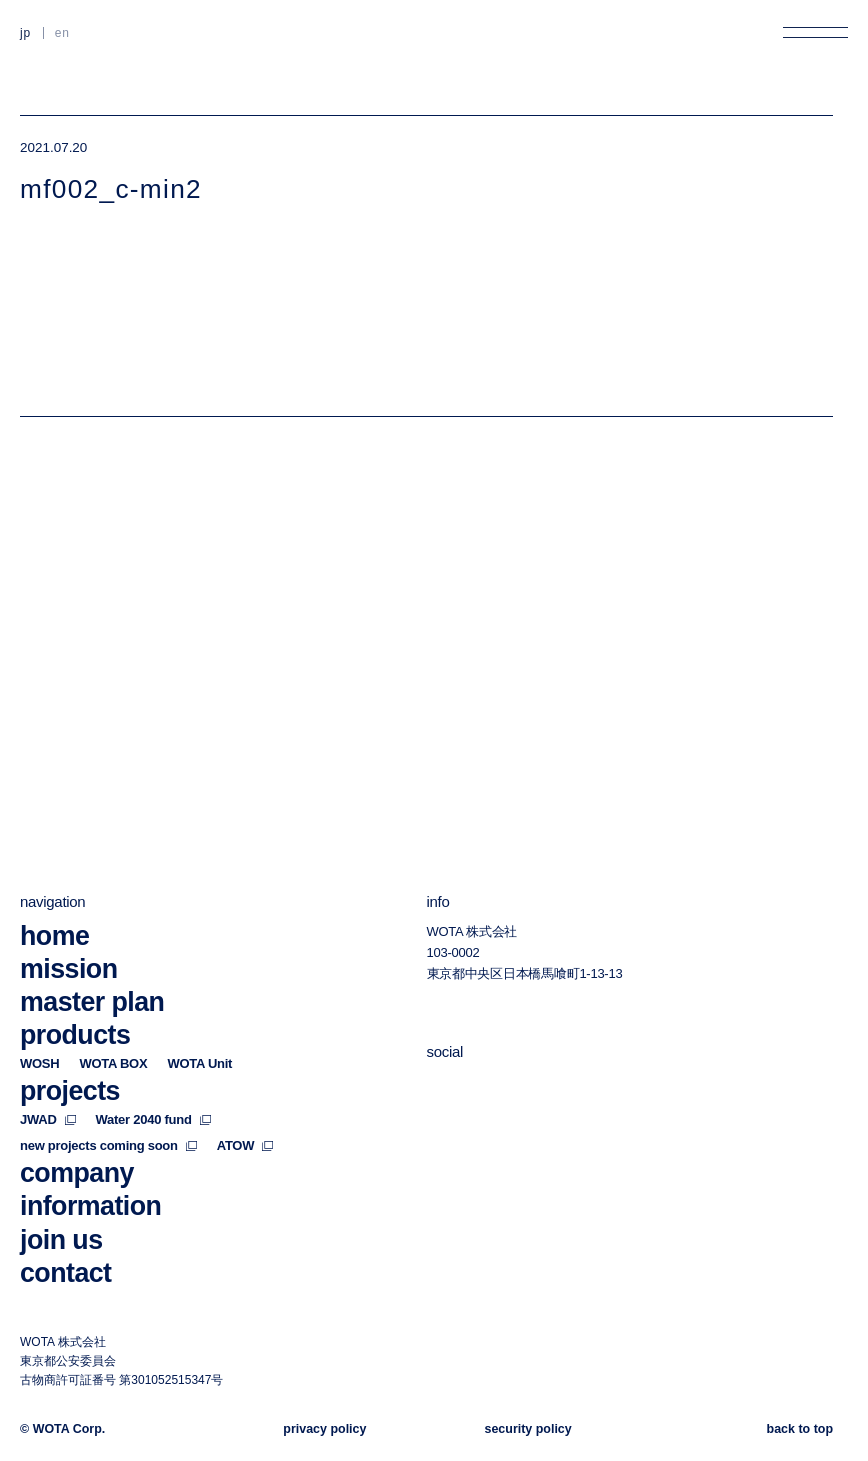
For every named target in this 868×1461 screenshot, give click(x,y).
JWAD (48, 1119)
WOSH (39, 1063)
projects (70, 1091)
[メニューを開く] (815, 32)
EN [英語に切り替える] (62, 33)
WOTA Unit (199, 1063)
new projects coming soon (108, 1145)
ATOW (245, 1145)
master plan (92, 1002)
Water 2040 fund (153, 1119)
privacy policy (324, 1429)
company (77, 1173)
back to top (800, 1429)
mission (68, 969)
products (75, 1035)
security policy (528, 1429)
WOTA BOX (113, 1063)
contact (66, 1273)
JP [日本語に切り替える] (25, 33)
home (54, 936)
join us (61, 1240)
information (90, 1207)
